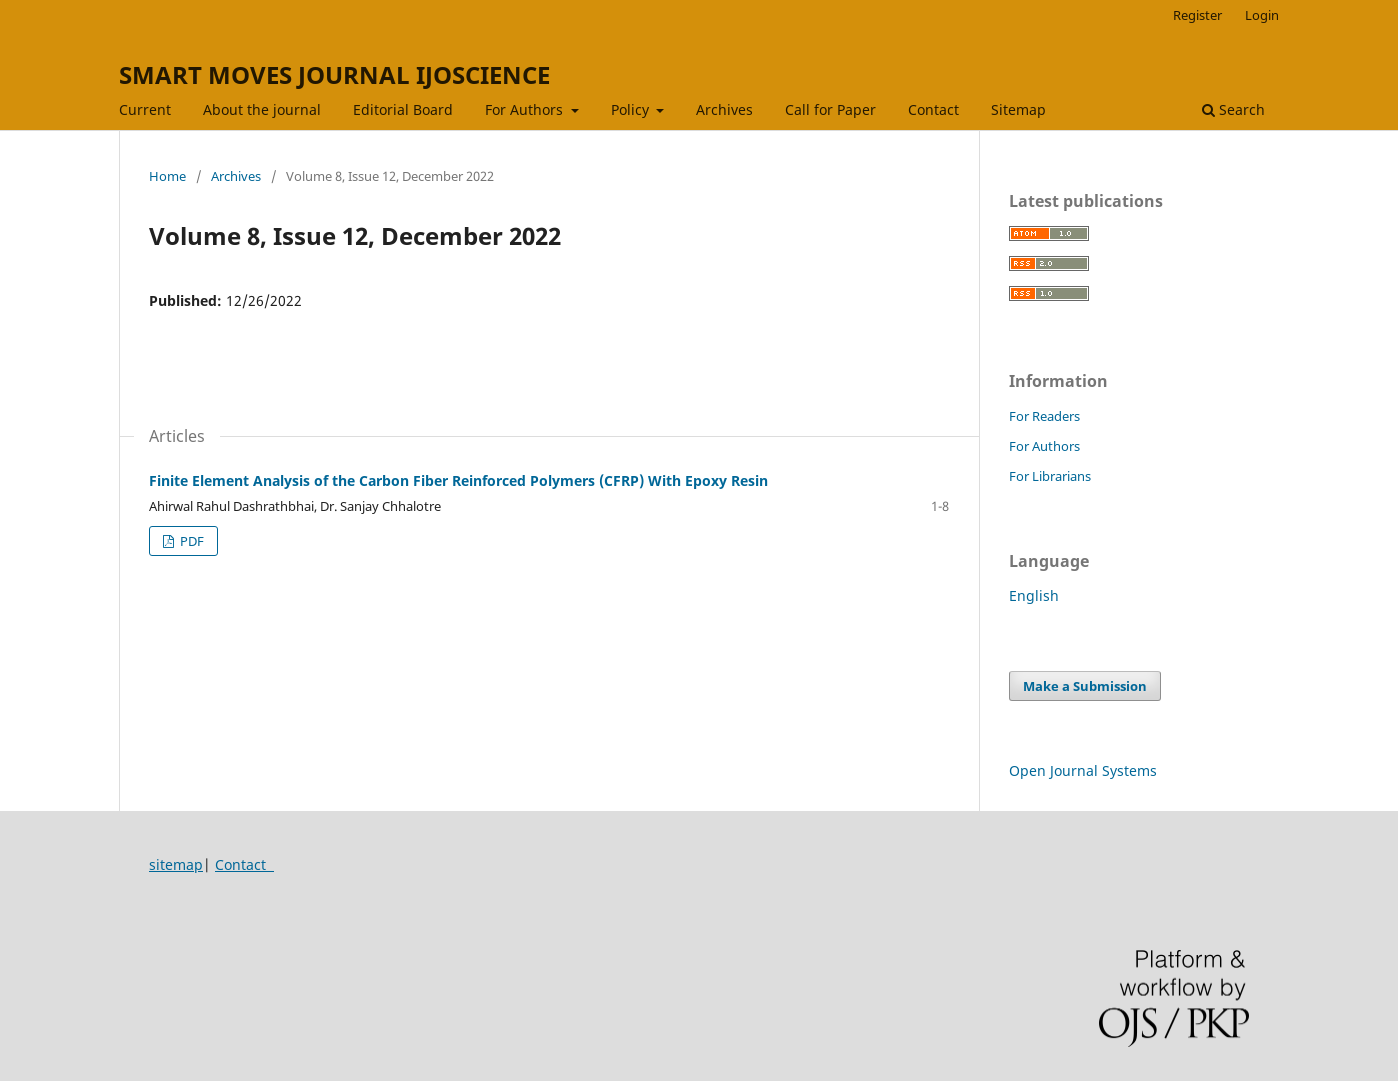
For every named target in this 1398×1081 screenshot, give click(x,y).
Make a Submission (1085, 686)
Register (1197, 15)
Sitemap (1018, 109)
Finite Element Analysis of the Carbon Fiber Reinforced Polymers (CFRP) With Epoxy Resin (458, 480)
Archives (724, 109)
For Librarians (1050, 476)
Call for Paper (830, 109)
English (1034, 595)
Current (145, 109)
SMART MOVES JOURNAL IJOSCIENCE (334, 74)
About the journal (262, 109)
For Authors (526, 109)
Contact (933, 109)
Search (1233, 109)
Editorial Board (403, 109)
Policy (632, 109)
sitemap (176, 864)
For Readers (1044, 416)
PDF (190, 541)
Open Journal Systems (1083, 770)
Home (167, 176)
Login (1262, 15)
